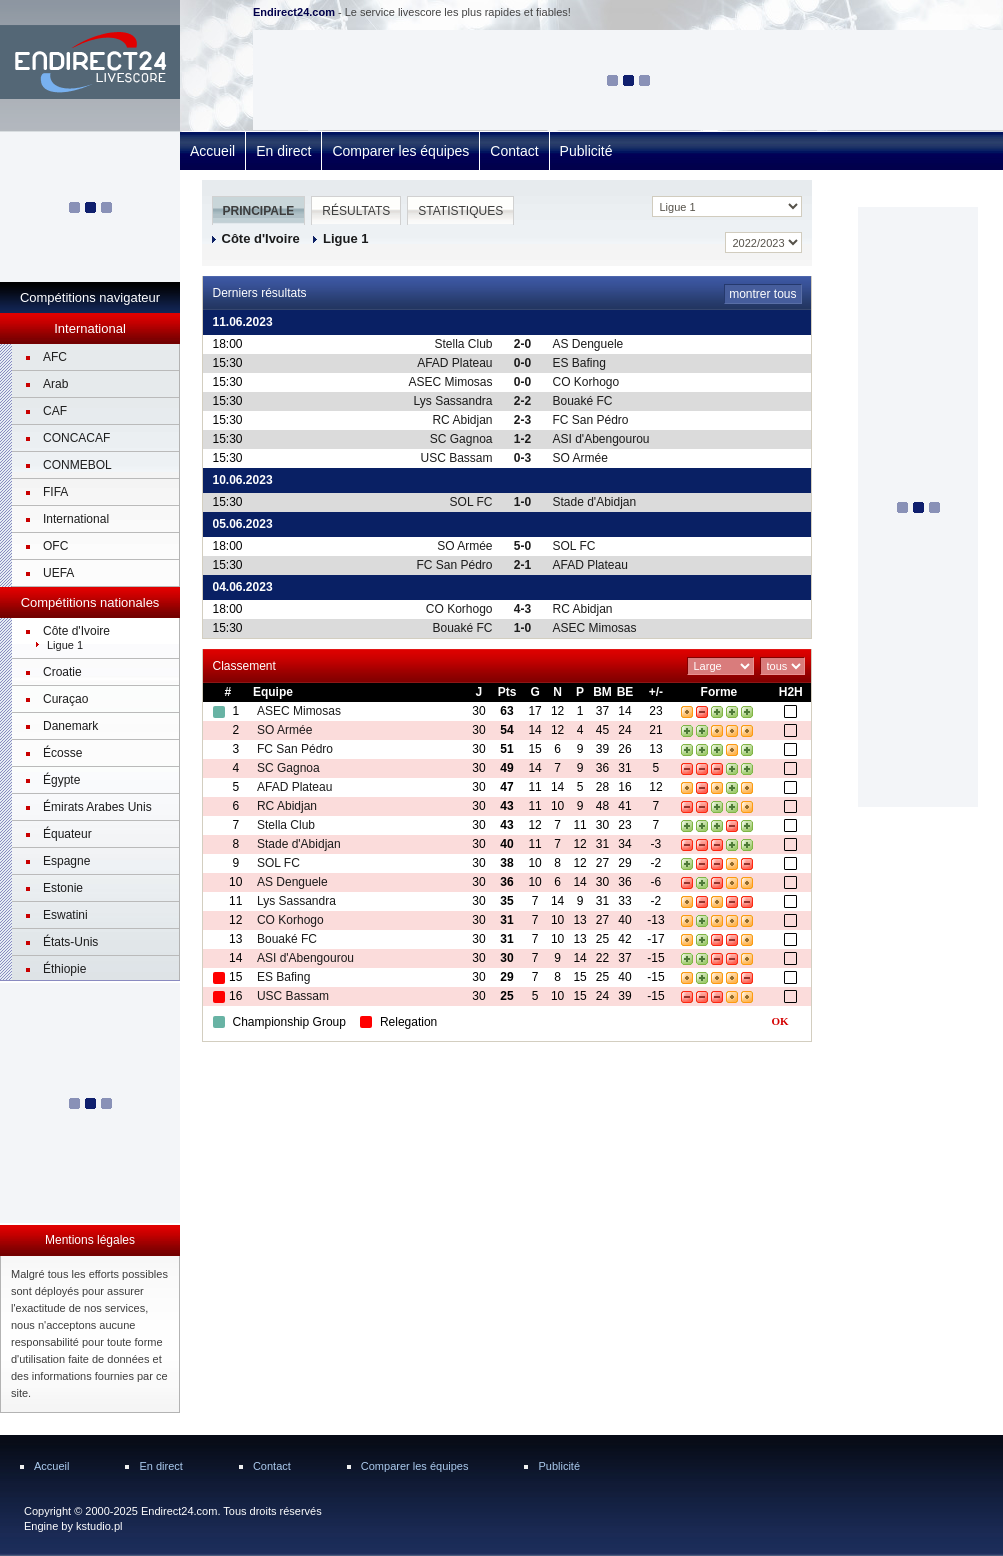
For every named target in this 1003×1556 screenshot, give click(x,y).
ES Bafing (579, 363)
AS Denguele (588, 344)
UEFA (58, 573)
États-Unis (70, 942)
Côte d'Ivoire (76, 631)
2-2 (522, 401)
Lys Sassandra (453, 401)
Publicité (586, 151)
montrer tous (762, 294)
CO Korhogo (586, 382)
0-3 (522, 458)
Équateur (67, 834)
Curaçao (65, 699)
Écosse (62, 753)
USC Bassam (456, 458)
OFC (55, 546)
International (76, 519)
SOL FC (471, 502)
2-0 (522, 344)
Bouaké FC (583, 401)
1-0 (522, 502)
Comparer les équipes (400, 151)
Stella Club (463, 344)
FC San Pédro (591, 420)
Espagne (66, 861)
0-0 (522, 363)
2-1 (522, 565)
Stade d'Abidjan (595, 502)
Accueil (212, 151)
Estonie (63, 888)
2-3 (522, 420)
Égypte (61, 780)
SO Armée (580, 458)
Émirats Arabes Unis (97, 807)
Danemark (70, 726)
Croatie (62, 672)
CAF (55, 411)
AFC (55, 357)
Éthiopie (64, 969)
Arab (55, 384)
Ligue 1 (65, 645)
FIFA (55, 492)
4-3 (522, 609)
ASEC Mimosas (450, 382)
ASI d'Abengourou (601, 439)
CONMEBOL (77, 465)
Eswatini (65, 915)
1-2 (522, 439)
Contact (514, 151)
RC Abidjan (462, 420)
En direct (283, 151)
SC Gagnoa (461, 439)
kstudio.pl (99, 1526)
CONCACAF (76, 438)
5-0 (522, 546)
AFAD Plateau (454, 363)
